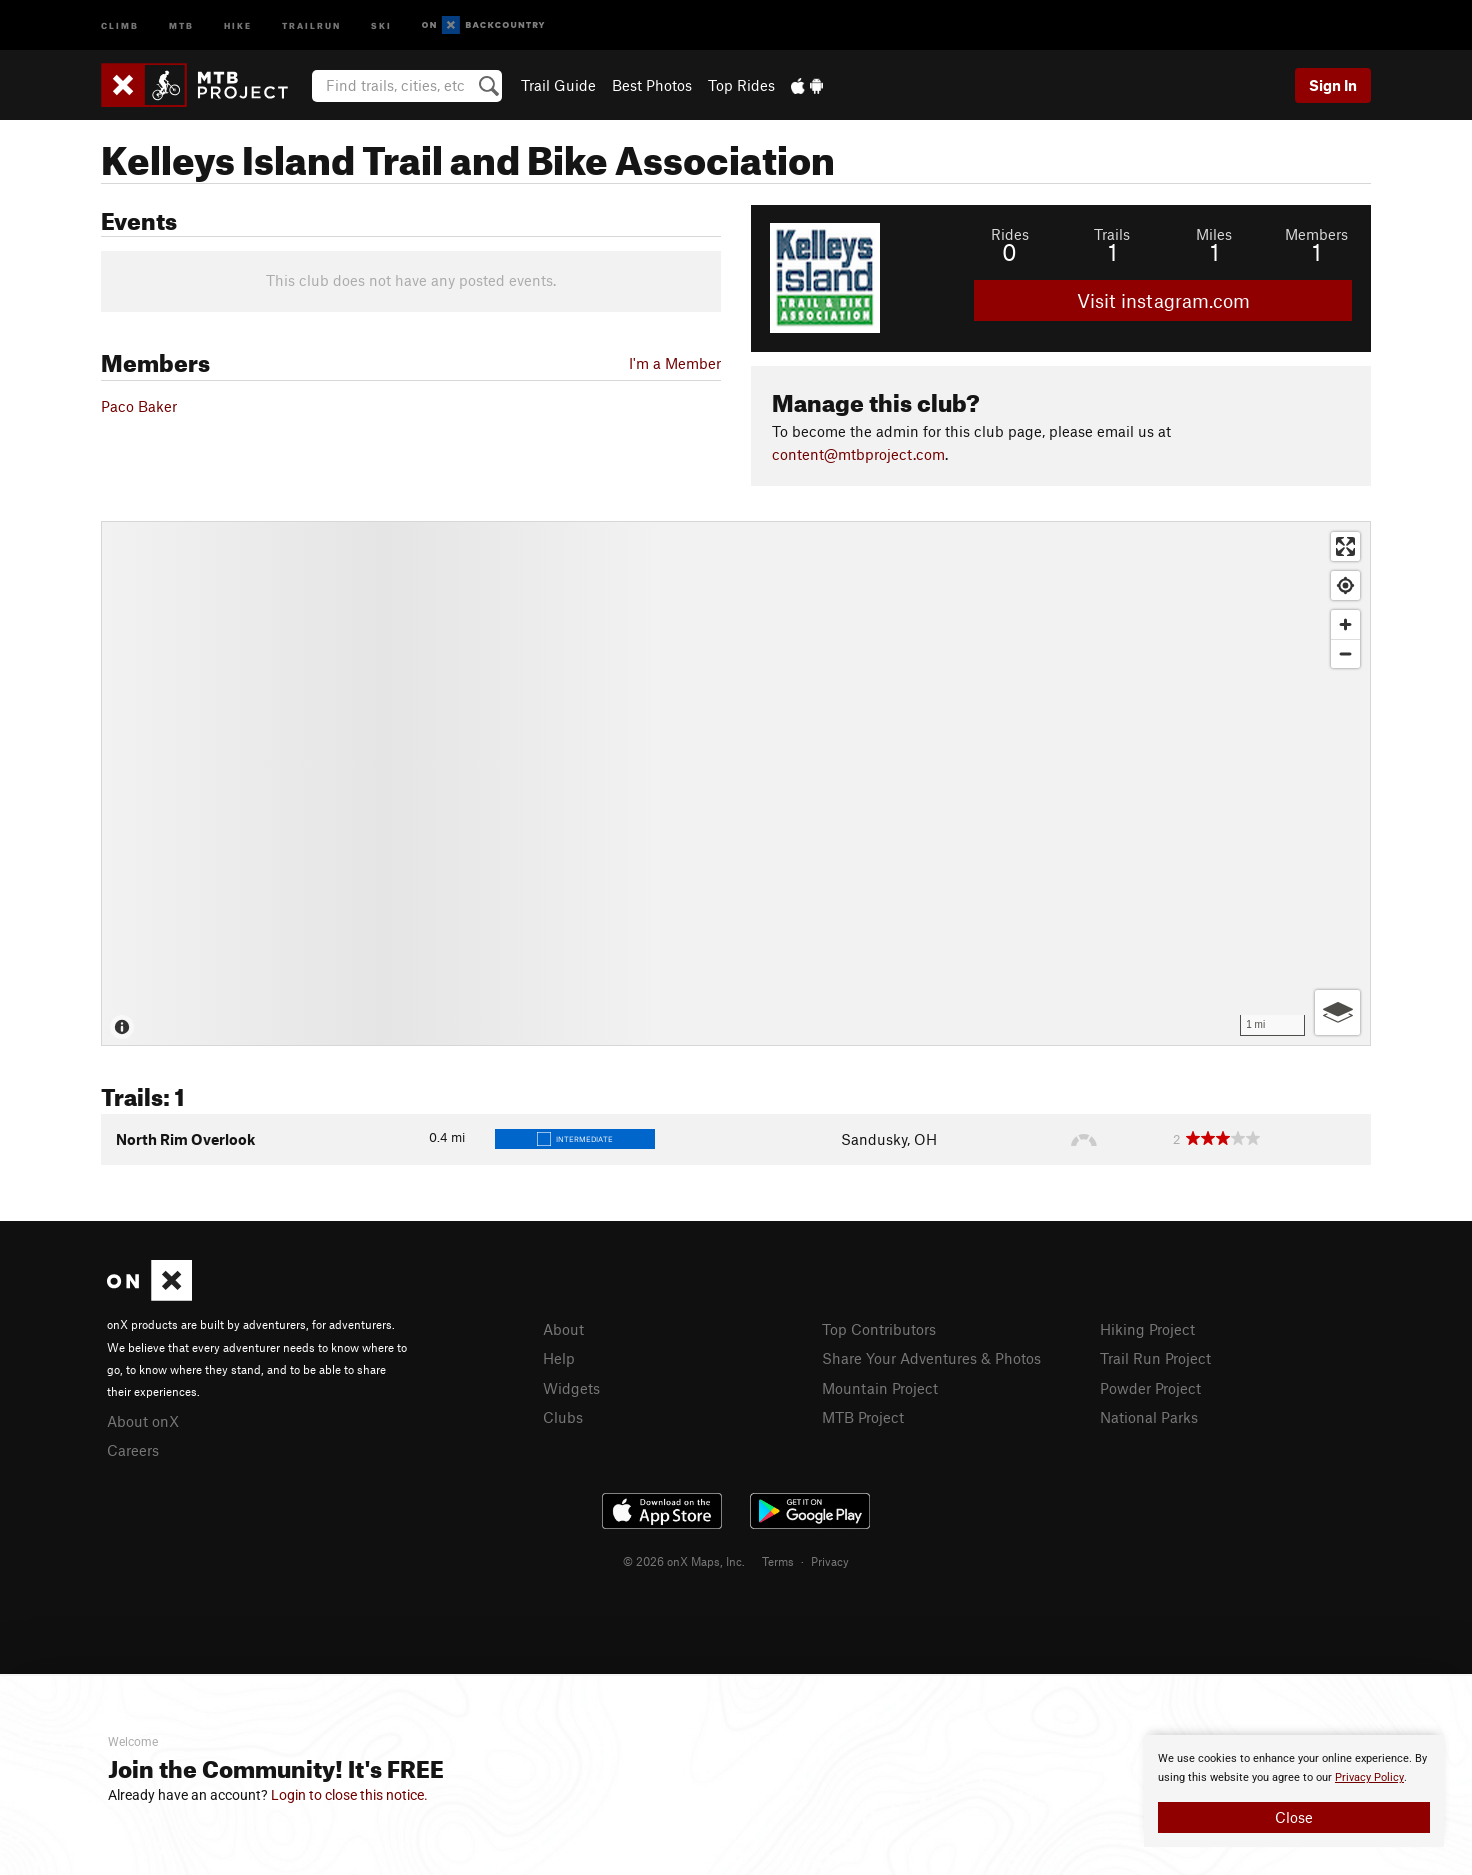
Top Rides (741, 85)
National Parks (1149, 1417)
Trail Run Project (1155, 1358)
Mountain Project (880, 1388)
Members (1316, 234)
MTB (181, 24)
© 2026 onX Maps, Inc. (684, 1561)
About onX (143, 1421)
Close (1294, 1817)
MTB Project (863, 1417)
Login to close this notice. (349, 1795)
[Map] (736, 783)
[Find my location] (1345, 585)
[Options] (1337, 1012)
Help (559, 1358)
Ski (381, 24)
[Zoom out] (1345, 653)
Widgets (571, 1388)
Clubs (563, 1417)
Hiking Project (1147, 1329)
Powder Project (1150, 1388)
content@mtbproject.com (858, 454)
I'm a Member (675, 363)
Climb (120, 24)
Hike (238, 24)
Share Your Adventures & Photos (931, 1358)
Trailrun (311, 24)
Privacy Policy (1369, 1777)
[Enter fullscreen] (1345, 546)
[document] (1294, 1791)
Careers (133, 1450)
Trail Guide (558, 85)
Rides (1010, 234)
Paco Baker (139, 406)
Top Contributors (879, 1329)
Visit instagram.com (1163, 300)
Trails (1112, 234)
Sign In (1333, 85)
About (563, 1329)
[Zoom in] (1345, 624)
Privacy (830, 1561)
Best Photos (652, 85)
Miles (1214, 234)
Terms (778, 1561)
